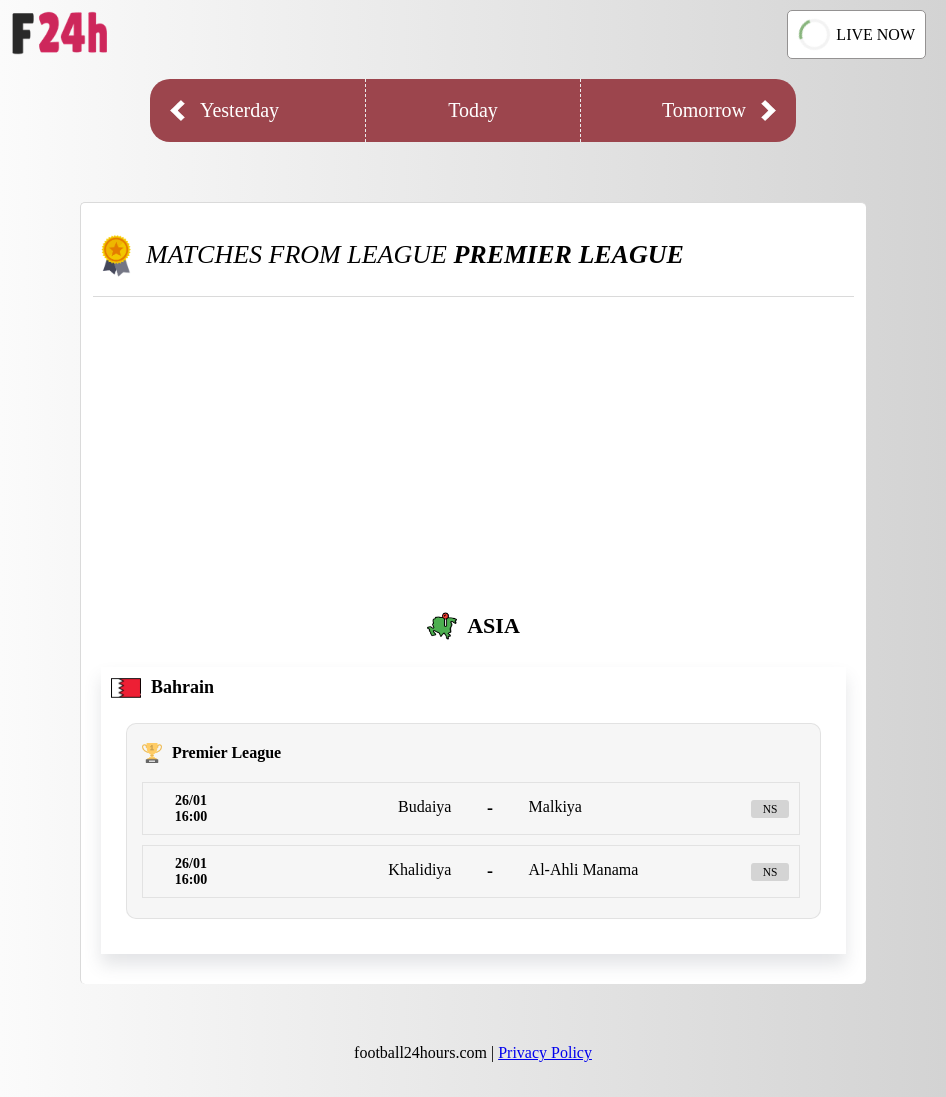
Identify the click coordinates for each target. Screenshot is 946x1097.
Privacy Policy (545, 1052)
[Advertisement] (473, 447)
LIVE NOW (856, 34)
